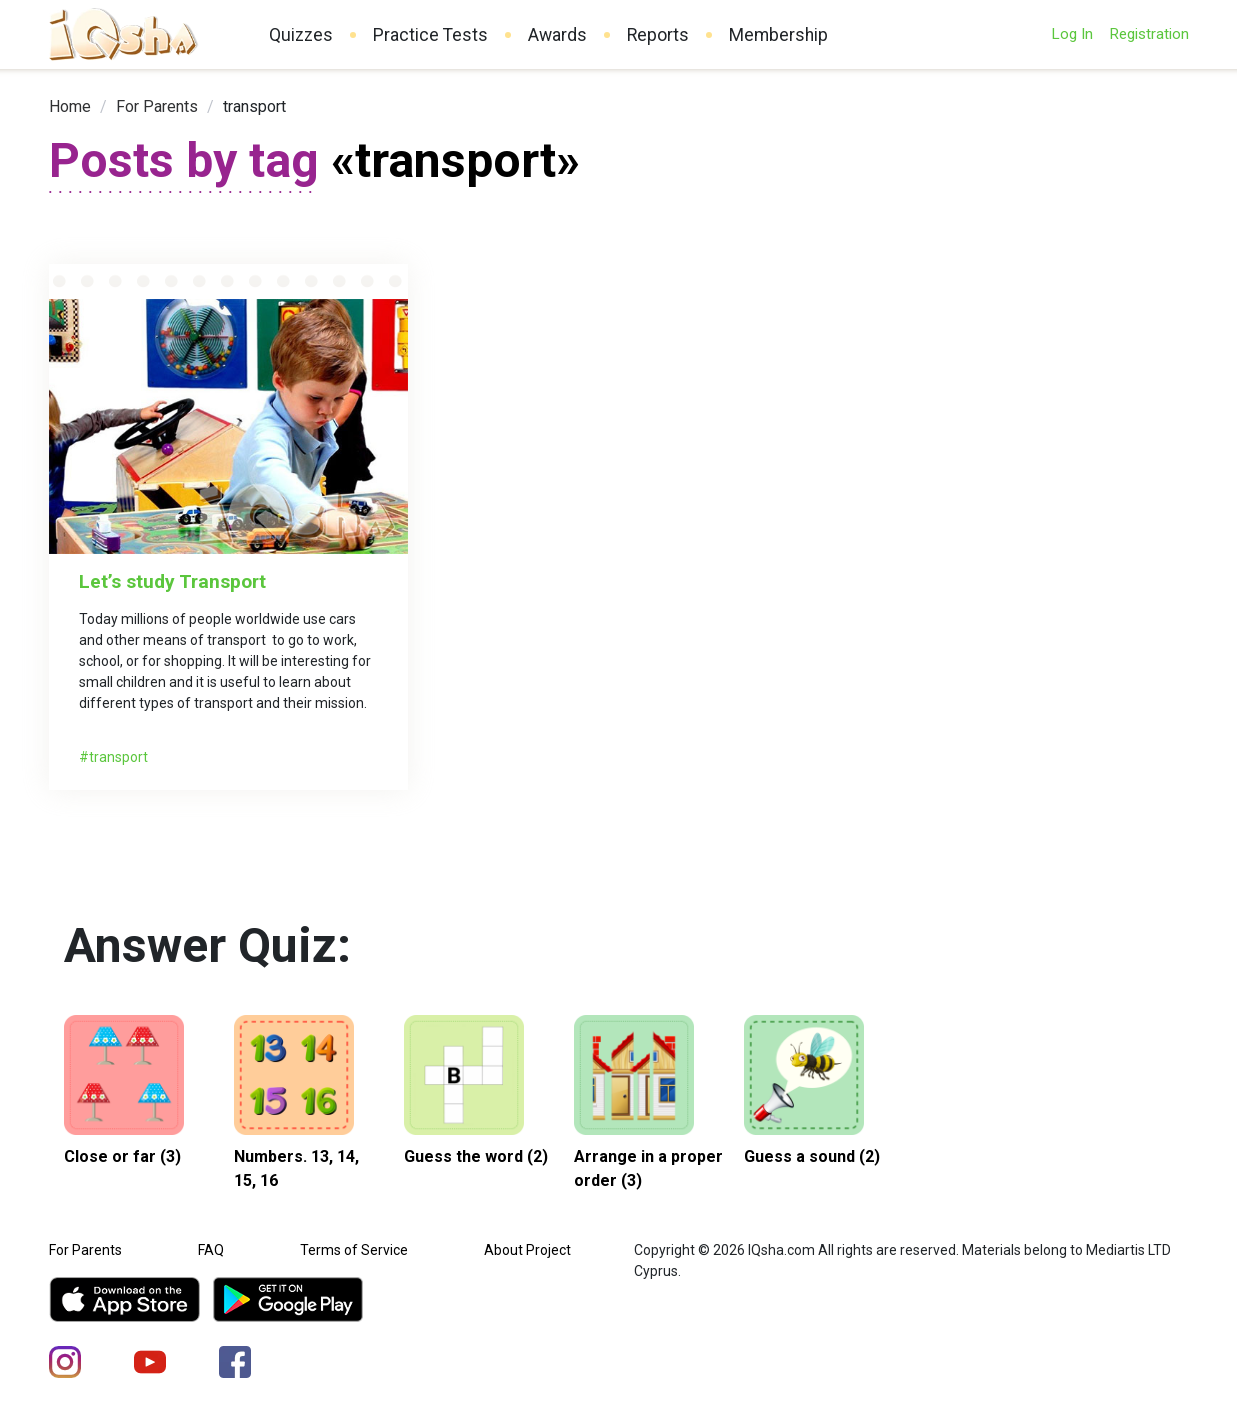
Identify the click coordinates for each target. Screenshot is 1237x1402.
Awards (557, 35)
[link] (70, 106)
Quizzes (301, 35)
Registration (1149, 34)
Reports (658, 35)
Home (70, 106)
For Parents (157, 106)
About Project (527, 1250)
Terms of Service (354, 1250)
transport (118, 757)
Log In (1072, 34)
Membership (778, 35)
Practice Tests (430, 35)
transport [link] (254, 106)
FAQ (211, 1250)
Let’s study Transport (172, 581)
